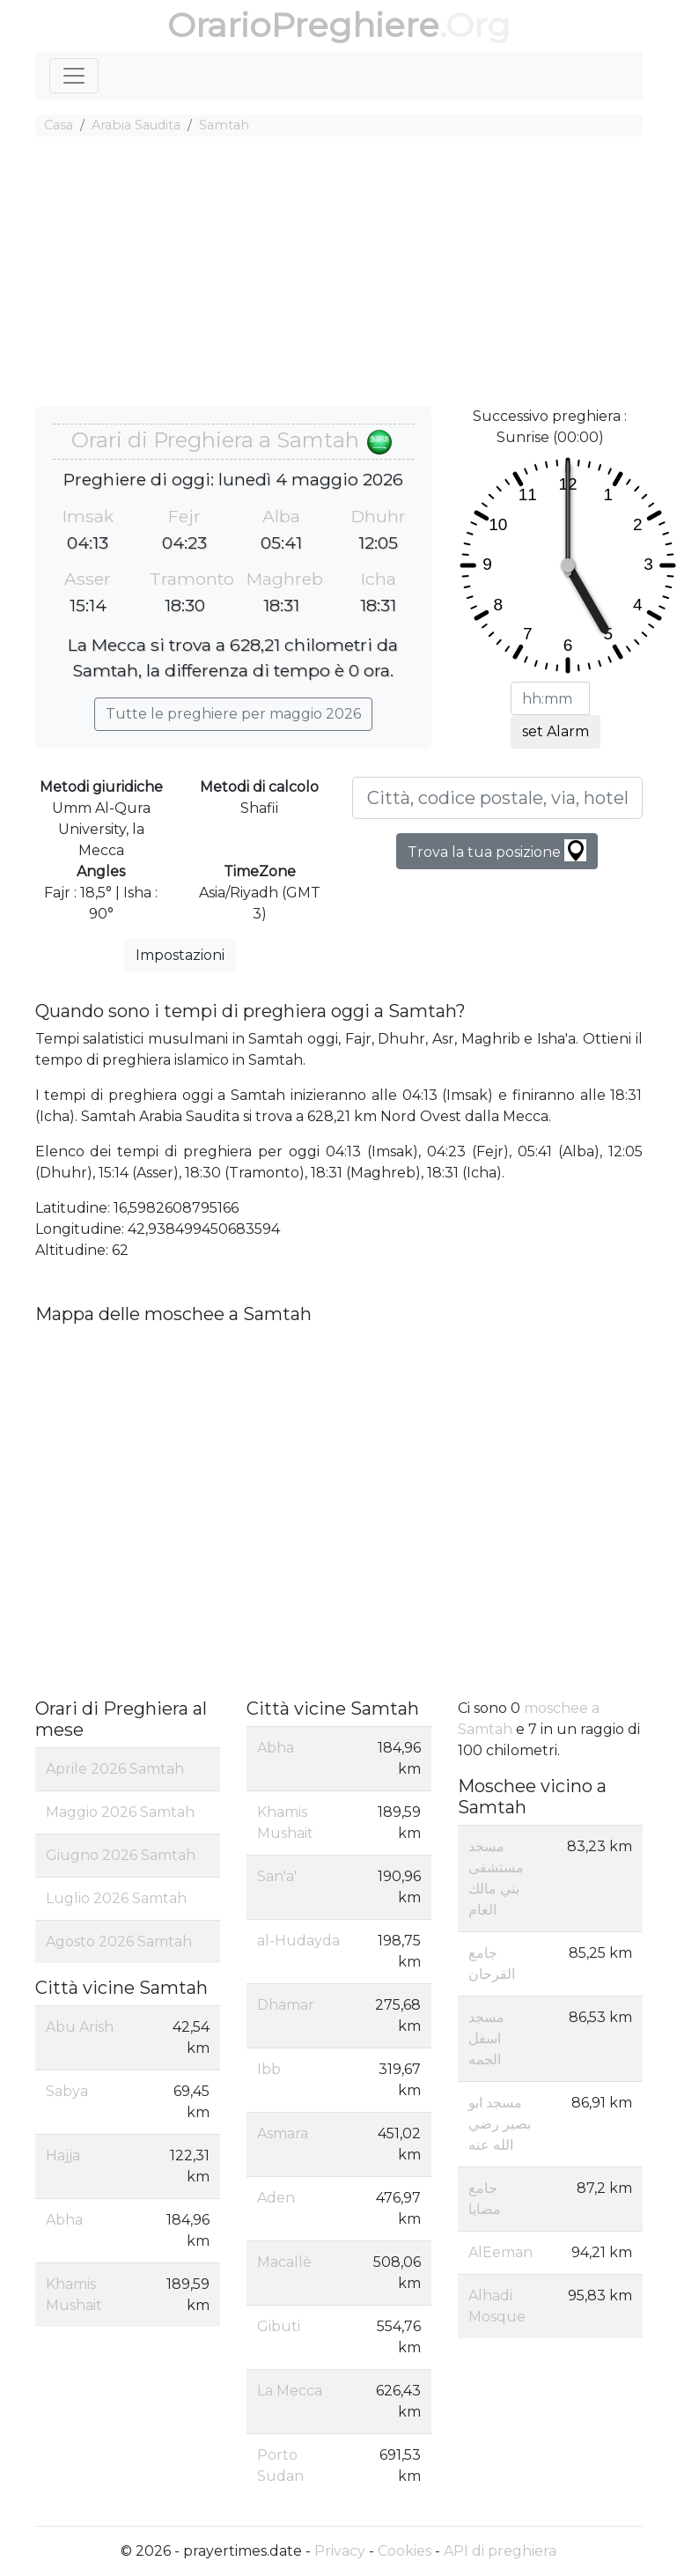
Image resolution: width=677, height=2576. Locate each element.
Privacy (339, 2551)
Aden (276, 2197)
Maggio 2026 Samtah (120, 1812)
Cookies (404, 2551)
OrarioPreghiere (303, 25)
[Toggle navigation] (74, 75)
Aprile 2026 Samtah (115, 1768)
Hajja (63, 2155)
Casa (58, 125)
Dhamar (285, 2005)
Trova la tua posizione (497, 850)
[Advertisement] (339, 274)
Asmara (282, 2133)
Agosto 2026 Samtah (119, 1941)
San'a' (277, 1876)
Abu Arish (80, 2027)
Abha (64, 2219)
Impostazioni (180, 955)
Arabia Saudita (136, 125)
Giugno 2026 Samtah (120, 1855)
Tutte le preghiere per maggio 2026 (233, 713)
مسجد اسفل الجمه (486, 2038)
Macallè (284, 2262)
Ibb (269, 2069)
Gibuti (278, 2326)
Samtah (224, 125)
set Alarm (555, 731)
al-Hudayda (298, 1940)
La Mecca (289, 2390)
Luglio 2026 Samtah (116, 1898)
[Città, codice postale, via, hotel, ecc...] (497, 798)
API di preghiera (500, 2551)
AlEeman (500, 2252)
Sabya (67, 2091)
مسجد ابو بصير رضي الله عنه (499, 2123)
